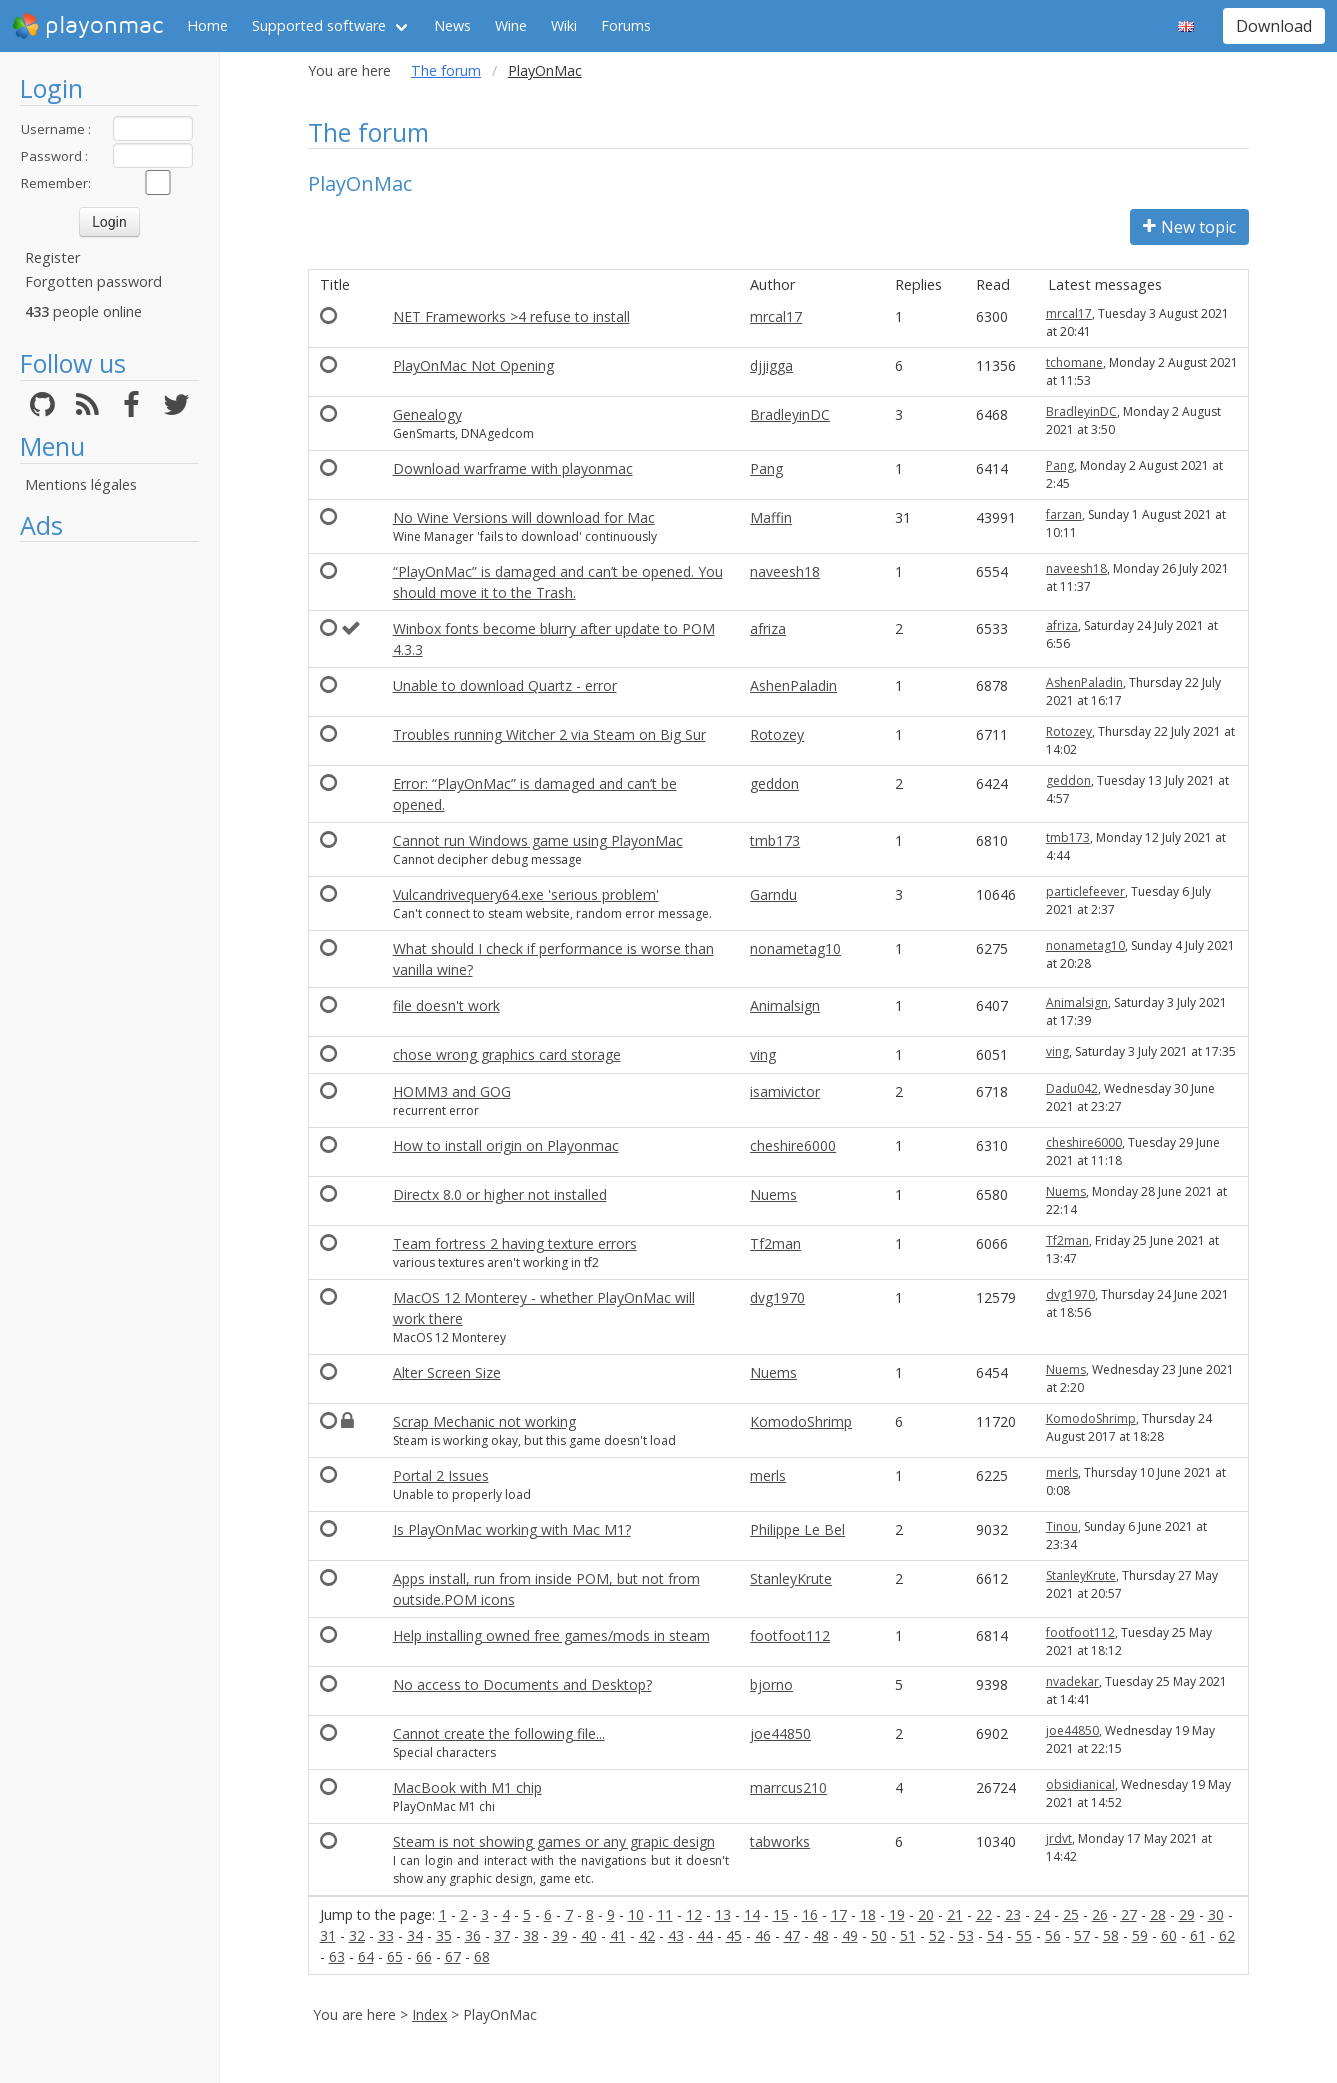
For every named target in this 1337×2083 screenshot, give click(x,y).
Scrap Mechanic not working (484, 1421)
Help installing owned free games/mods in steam (551, 1635)
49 (850, 1935)
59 (1140, 1935)
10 (636, 1914)
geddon (774, 783)
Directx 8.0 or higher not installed (500, 1194)
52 (937, 1935)
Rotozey (777, 734)
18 (868, 1914)
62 (1227, 1935)
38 (531, 1935)
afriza (768, 628)
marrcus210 (788, 1787)
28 (1158, 1914)
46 (763, 1935)
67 (453, 1956)
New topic (1189, 227)
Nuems (773, 1194)
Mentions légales (81, 484)
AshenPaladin (793, 685)
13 (723, 1914)
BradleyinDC (790, 414)
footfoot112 (790, 1635)
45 (734, 1935)
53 (966, 1935)
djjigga (771, 365)
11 (665, 1914)
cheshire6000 (793, 1145)
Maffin (771, 517)
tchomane (1074, 362)
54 (995, 1935)
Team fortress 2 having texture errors (515, 1243)
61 (1198, 1935)
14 (752, 1914)
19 (897, 1914)
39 (560, 1935)
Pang (766, 468)
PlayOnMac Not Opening (473, 365)
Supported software (319, 25)
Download (1274, 26)
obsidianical (1080, 1784)
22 (984, 1914)
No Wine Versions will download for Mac (524, 517)
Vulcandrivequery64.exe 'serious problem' (526, 894)
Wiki (564, 25)
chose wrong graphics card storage (507, 1054)
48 (821, 1935)
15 (781, 1914)
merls (768, 1475)
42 (647, 1935)
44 (705, 1935)
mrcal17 (776, 316)
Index (429, 2014)
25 (1071, 1914)
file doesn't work (446, 1005)
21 (955, 1914)
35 (444, 1935)
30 (1216, 1914)
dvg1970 (777, 1297)
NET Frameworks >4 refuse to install (511, 316)
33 (386, 1935)
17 (839, 1914)
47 (792, 1935)
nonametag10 (795, 948)
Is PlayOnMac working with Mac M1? (512, 1529)
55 (1024, 1935)
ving (763, 1054)
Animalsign (785, 1005)
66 (424, 1956)
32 (357, 1935)
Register (52, 257)
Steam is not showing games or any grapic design (554, 1841)
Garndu (773, 894)
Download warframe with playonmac (513, 468)
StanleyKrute (791, 1578)
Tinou (1062, 1526)
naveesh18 (785, 571)
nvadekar (1072, 1681)
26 (1100, 1914)
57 (1082, 1935)
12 (694, 1914)
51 (908, 1935)
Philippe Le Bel (797, 1529)
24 (1042, 1914)
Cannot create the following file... (499, 1733)
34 (415, 1935)
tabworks (780, 1841)
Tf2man (775, 1243)
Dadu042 (1072, 1088)
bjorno (771, 1684)
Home (207, 25)
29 (1187, 1914)
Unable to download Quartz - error (505, 685)
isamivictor (785, 1091)
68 (482, 1956)
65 (395, 1956)
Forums (626, 25)
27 (1129, 1914)
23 (1013, 1914)
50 (879, 1935)
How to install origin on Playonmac (506, 1145)
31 (328, 1935)
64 (366, 1956)
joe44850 (780, 1733)
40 (589, 1935)
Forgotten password (93, 281)
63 (337, 1956)
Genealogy (427, 414)
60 (1169, 1935)
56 (1053, 1935)
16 (810, 1914)
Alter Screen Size (447, 1372)
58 (1111, 1935)
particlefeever (1085, 891)
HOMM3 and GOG (452, 1091)
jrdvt (1059, 1838)
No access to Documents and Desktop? (522, 1684)
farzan (1064, 514)
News (452, 25)
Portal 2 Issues (441, 1475)
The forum (446, 70)
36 (473, 1935)
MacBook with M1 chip (467, 1787)
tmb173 (775, 840)
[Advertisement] (109, 852)
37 (502, 1935)
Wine (511, 25)
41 (618, 1935)
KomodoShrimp (801, 1421)
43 (676, 1935)
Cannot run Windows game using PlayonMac (538, 840)
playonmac (87, 26)
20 (926, 1914)
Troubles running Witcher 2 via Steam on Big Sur (549, 734)
